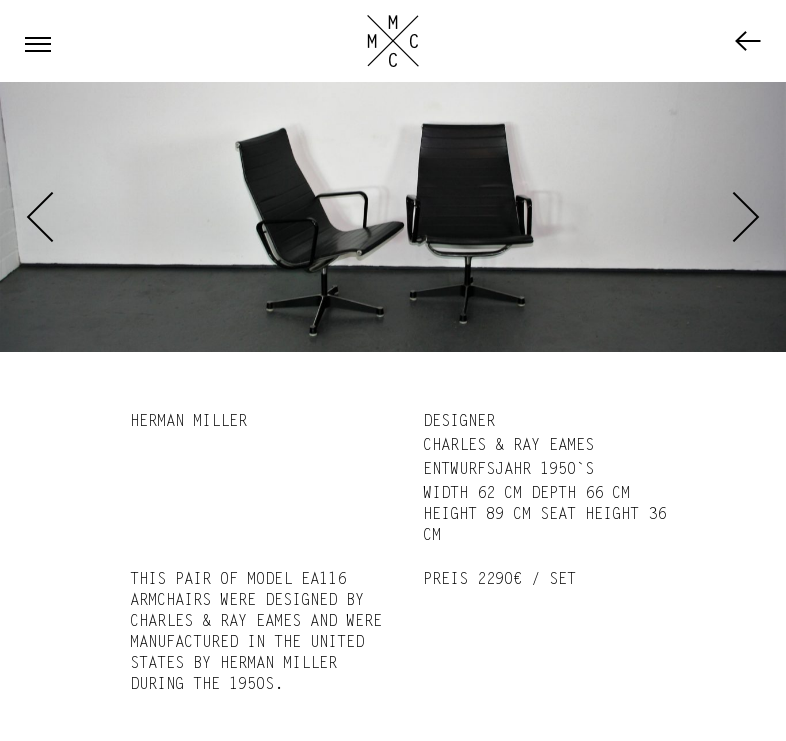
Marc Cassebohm (393, 41)
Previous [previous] (40, 217)
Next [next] (746, 217)
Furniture (748, 41)
